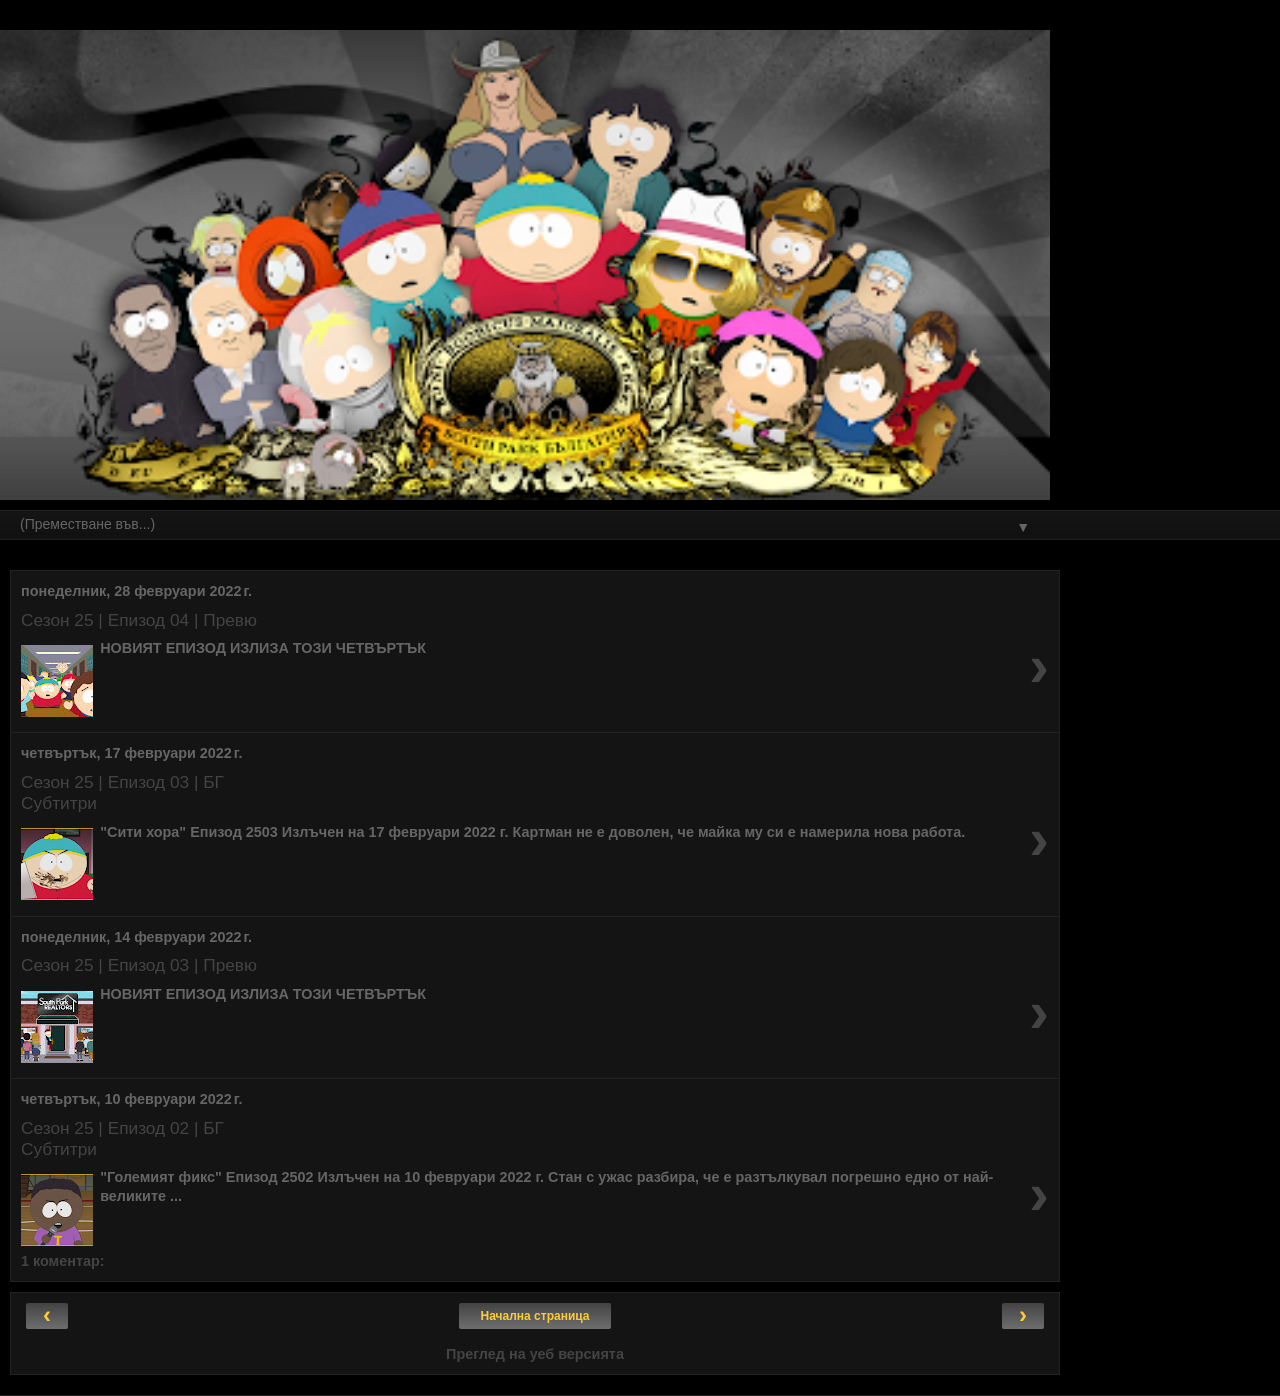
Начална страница (535, 1316)
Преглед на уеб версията (535, 1354)
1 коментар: (63, 1261)
